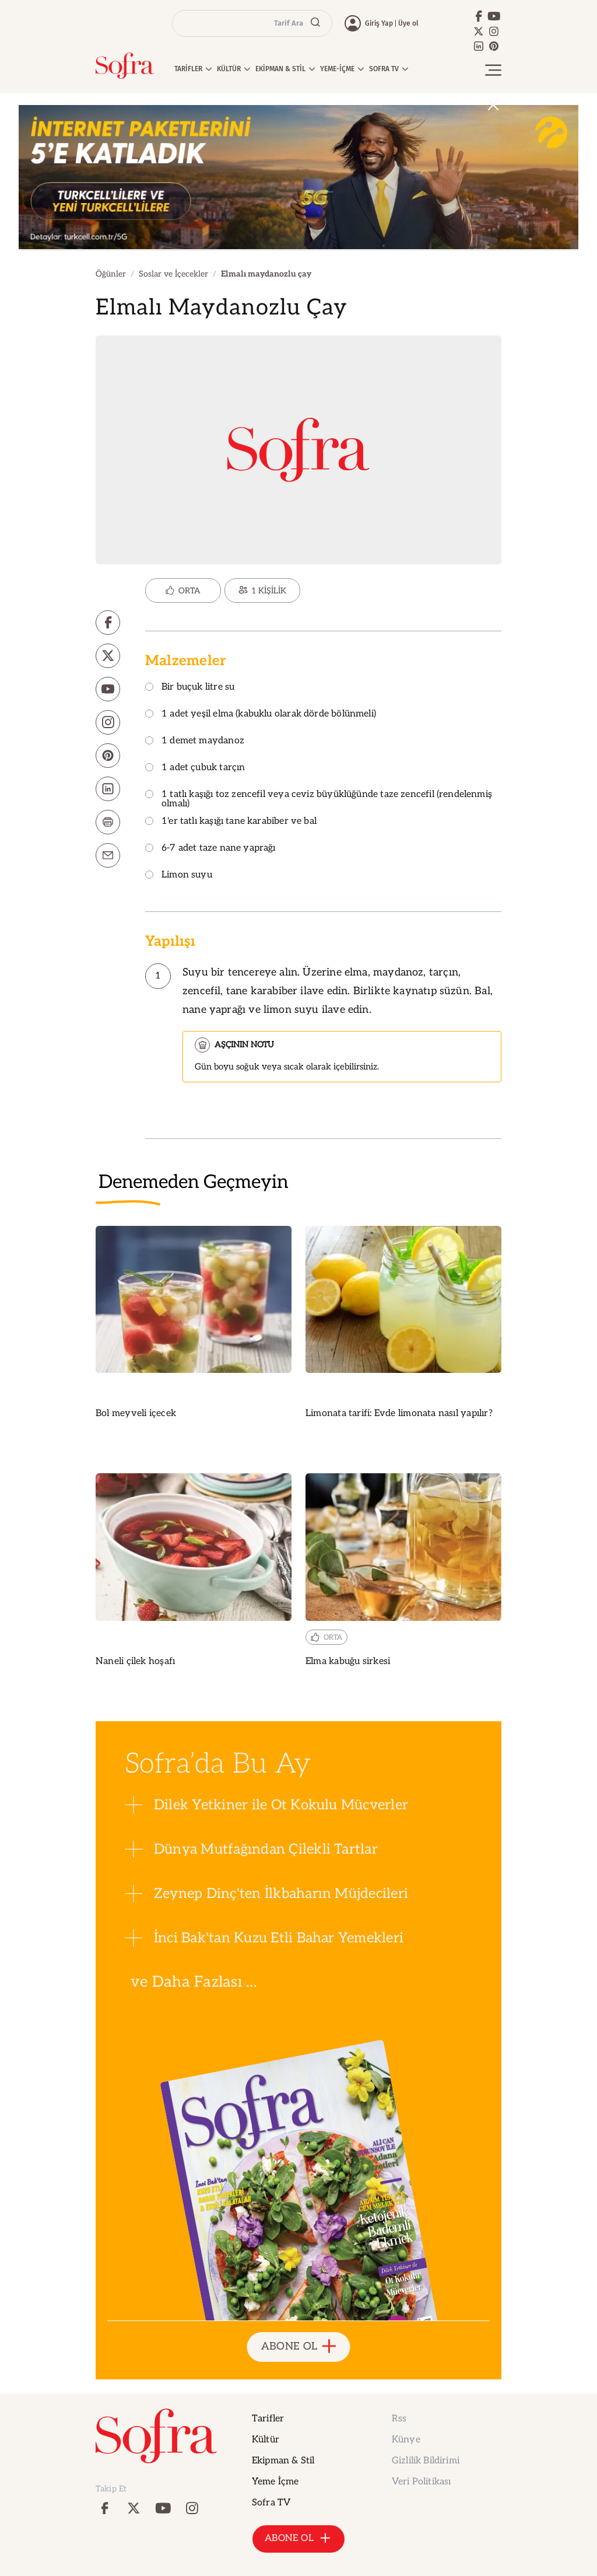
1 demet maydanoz (194, 741)
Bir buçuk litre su (189, 688)
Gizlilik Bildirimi (425, 2460)
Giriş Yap (379, 23)
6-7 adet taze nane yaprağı (210, 849)
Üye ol (408, 23)
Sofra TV (271, 2502)
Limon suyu (178, 875)
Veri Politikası (421, 2481)
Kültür (265, 2439)
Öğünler (111, 274)
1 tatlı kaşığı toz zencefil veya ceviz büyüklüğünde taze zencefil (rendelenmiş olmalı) (318, 799)
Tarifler (268, 2418)
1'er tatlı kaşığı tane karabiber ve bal (231, 822)
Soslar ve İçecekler (173, 274)
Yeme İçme (275, 2481)
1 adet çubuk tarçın (195, 768)
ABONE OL (298, 2347)
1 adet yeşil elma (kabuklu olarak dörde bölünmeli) (260, 714)
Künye (406, 2439)
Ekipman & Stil (283, 2460)
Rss (399, 2418)
